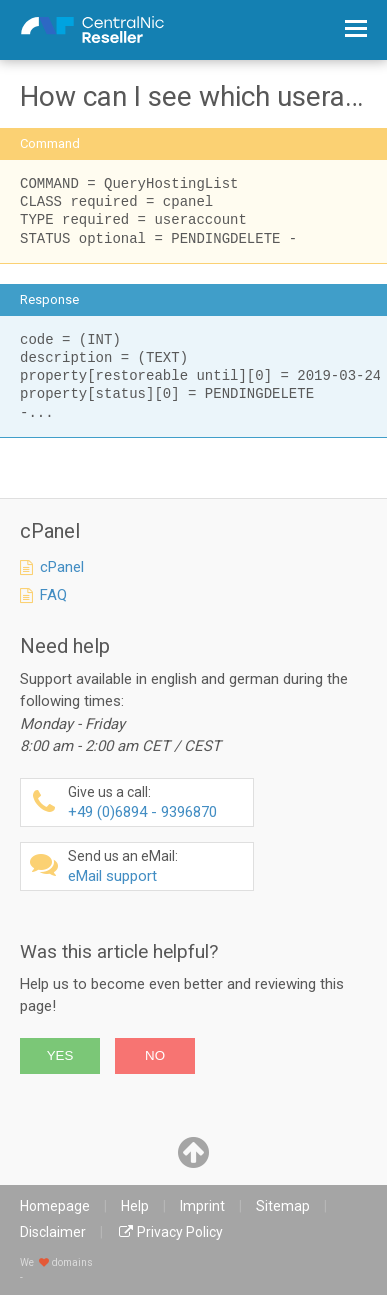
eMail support (158, 866)
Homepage (55, 1206)
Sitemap (283, 1206)
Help (135, 1206)
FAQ (53, 595)
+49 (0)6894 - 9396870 (158, 802)
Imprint (202, 1206)
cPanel (62, 567)
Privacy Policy (180, 1232)
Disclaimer (53, 1232)
